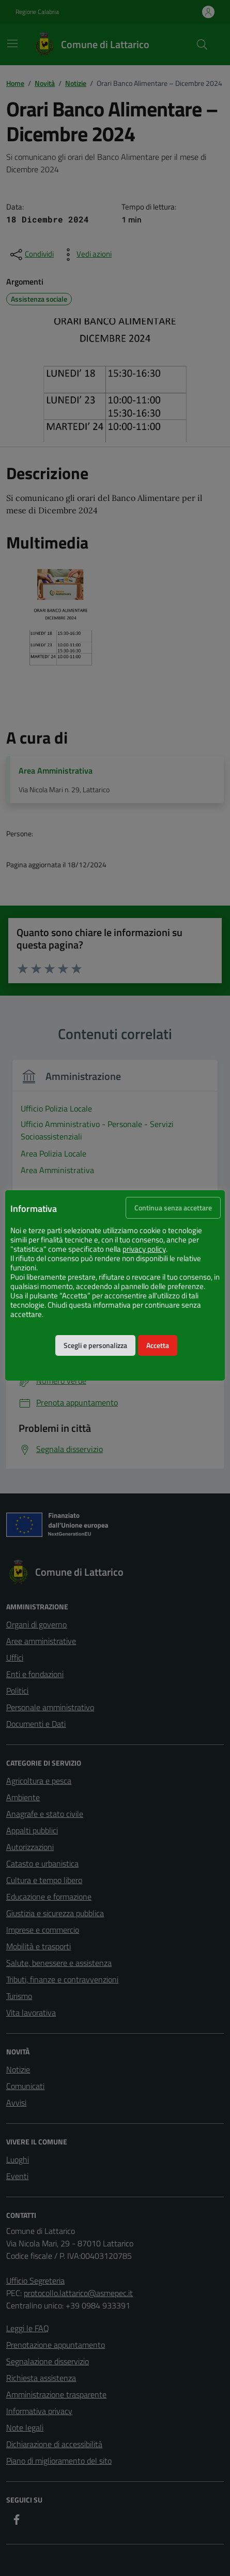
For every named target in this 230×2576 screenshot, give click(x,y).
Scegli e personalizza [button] (95, 1345)
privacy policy (144, 1249)
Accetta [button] (157, 1345)
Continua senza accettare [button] (173, 1207)
